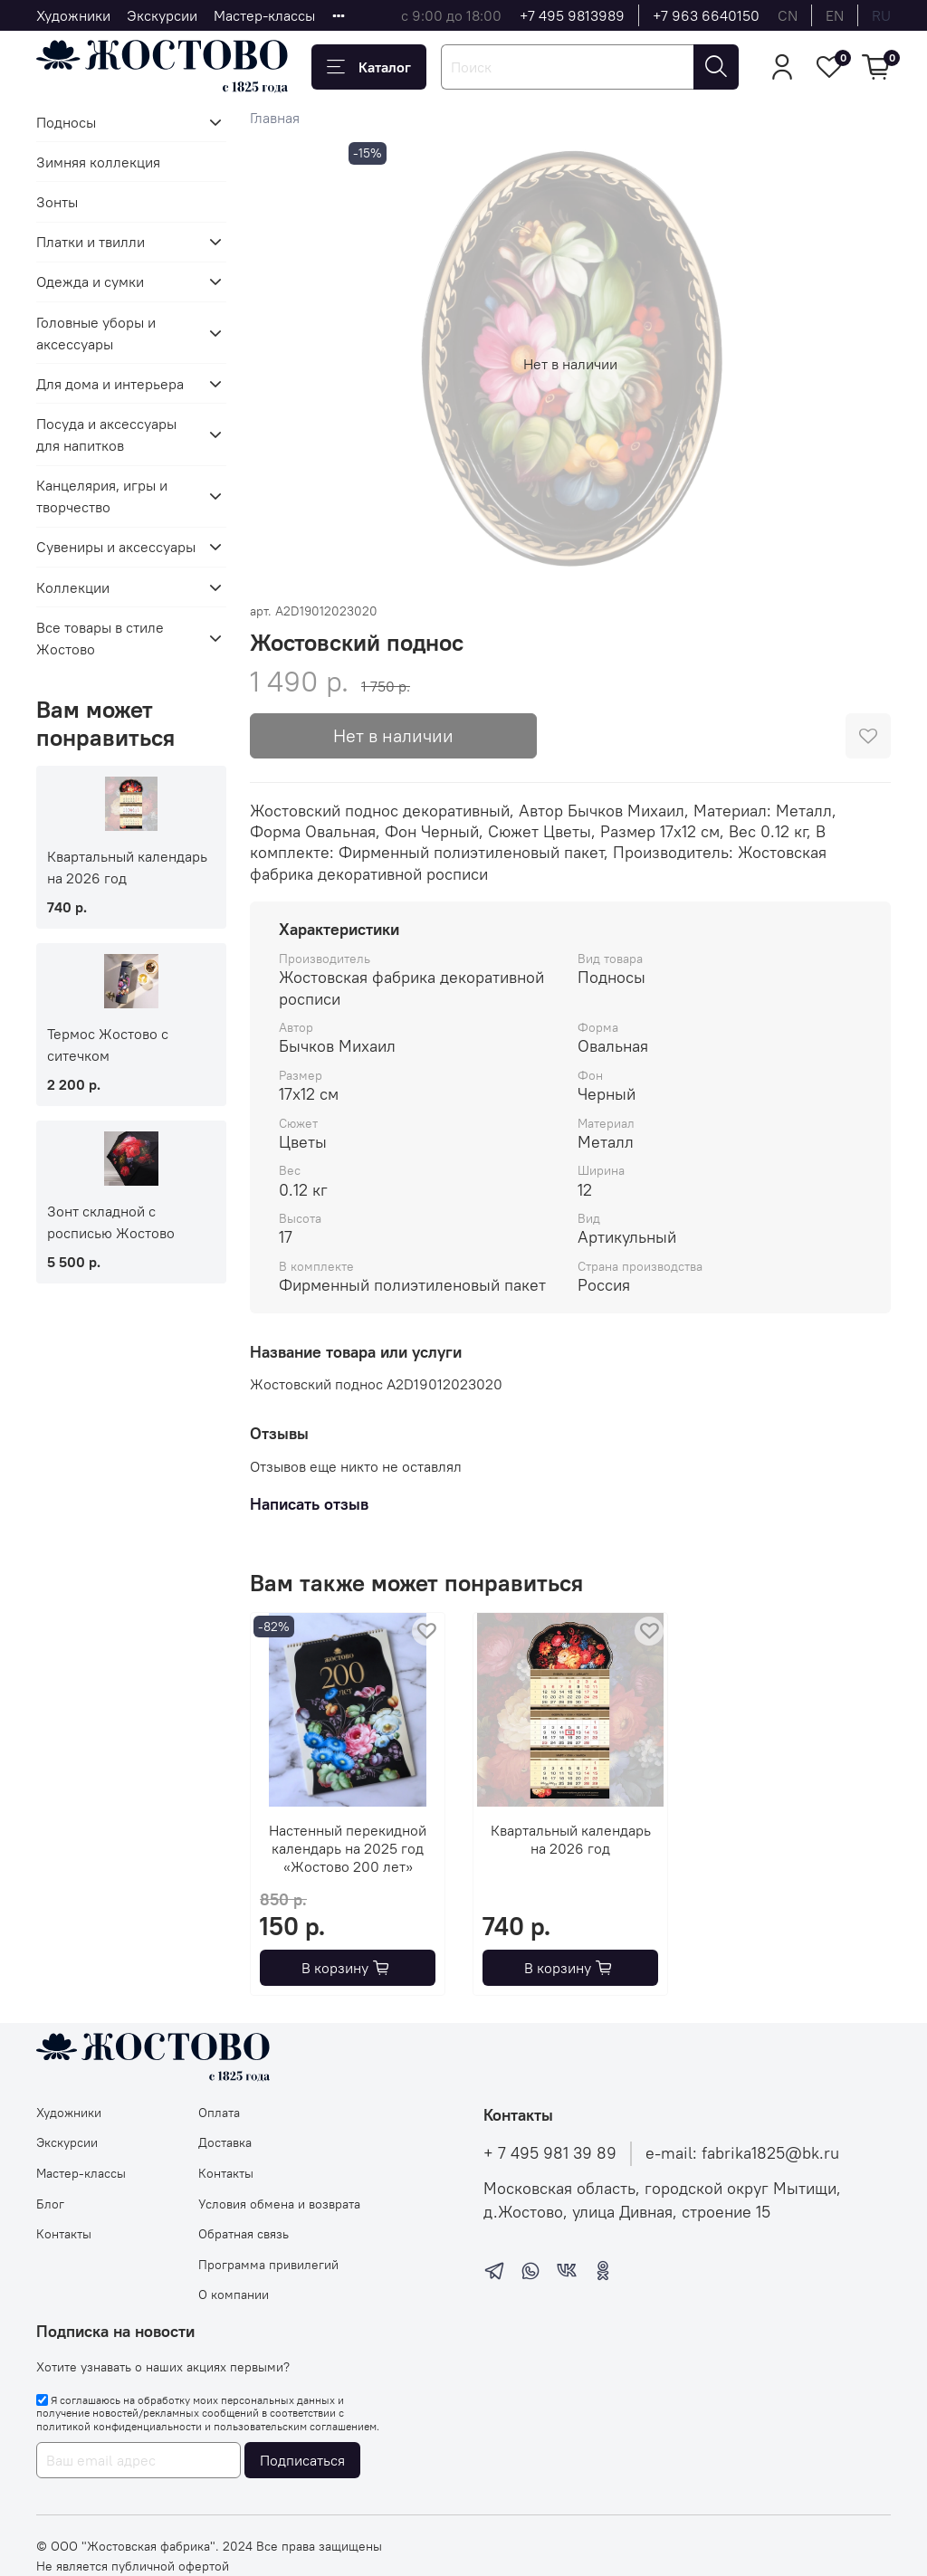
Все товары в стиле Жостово (100, 638)
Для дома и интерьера (110, 384)
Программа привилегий (268, 2264)
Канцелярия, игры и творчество (101, 496)
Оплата (219, 2112)
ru (881, 15)
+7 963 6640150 (706, 15)
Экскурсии (162, 15)
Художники (73, 15)
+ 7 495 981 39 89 (549, 2153)
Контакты (63, 2234)
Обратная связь (243, 2234)
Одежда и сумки (90, 281)
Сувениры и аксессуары (116, 547)
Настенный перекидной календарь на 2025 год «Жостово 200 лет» (347, 1848)
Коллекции (73, 587)
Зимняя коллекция (98, 162)
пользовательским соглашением (295, 2426)
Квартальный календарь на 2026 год (570, 1839)
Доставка (225, 2142)
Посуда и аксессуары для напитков (106, 434)
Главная (275, 118)
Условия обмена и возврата (279, 2204)
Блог (50, 2204)
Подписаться (302, 2460)
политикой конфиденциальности (119, 2426)
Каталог (369, 67)
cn (788, 15)
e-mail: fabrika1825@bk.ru (742, 2153)
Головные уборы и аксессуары (96, 333)
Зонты (57, 202)
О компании (233, 2294)
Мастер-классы (264, 15)
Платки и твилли (90, 242)
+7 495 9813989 (572, 15)
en (835, 15)
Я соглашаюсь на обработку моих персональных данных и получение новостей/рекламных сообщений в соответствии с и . (207, 2413)
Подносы (66, 122)
